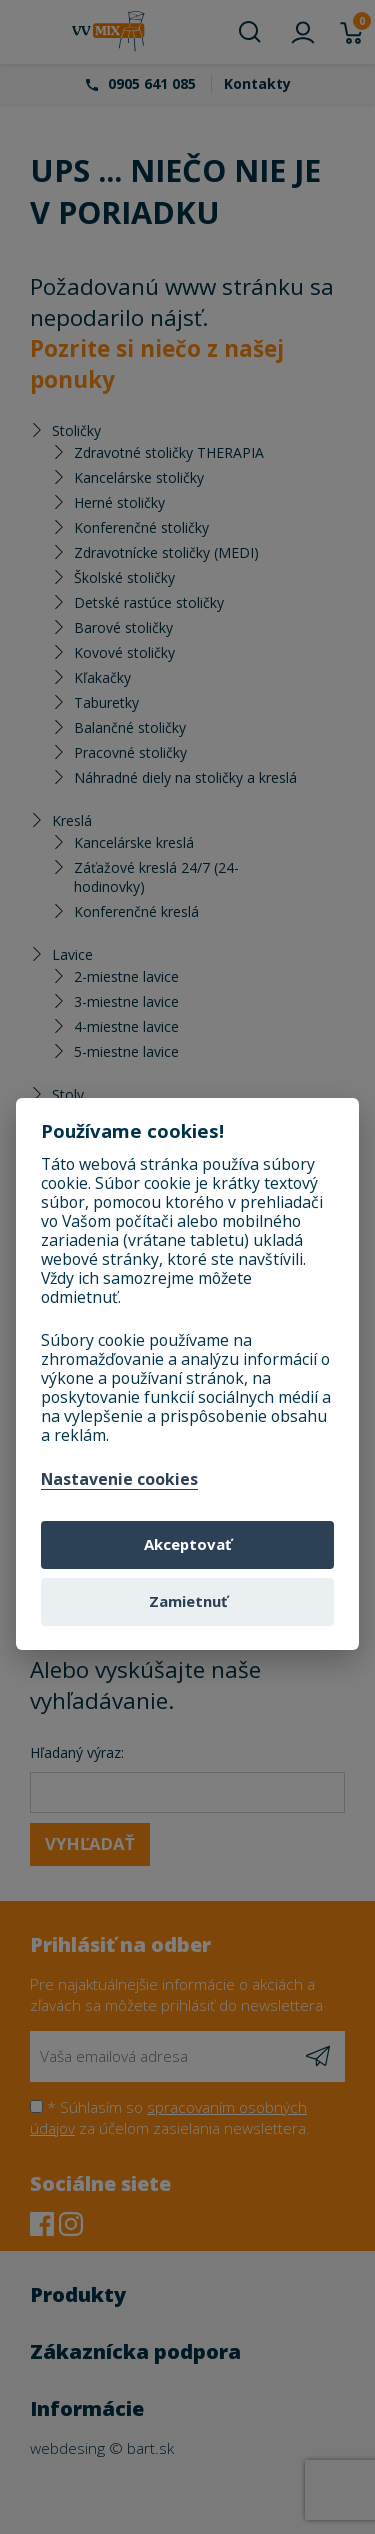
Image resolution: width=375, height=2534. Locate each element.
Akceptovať (187, 1544)
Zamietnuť (188, 1601)
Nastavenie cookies (119, 1480)
